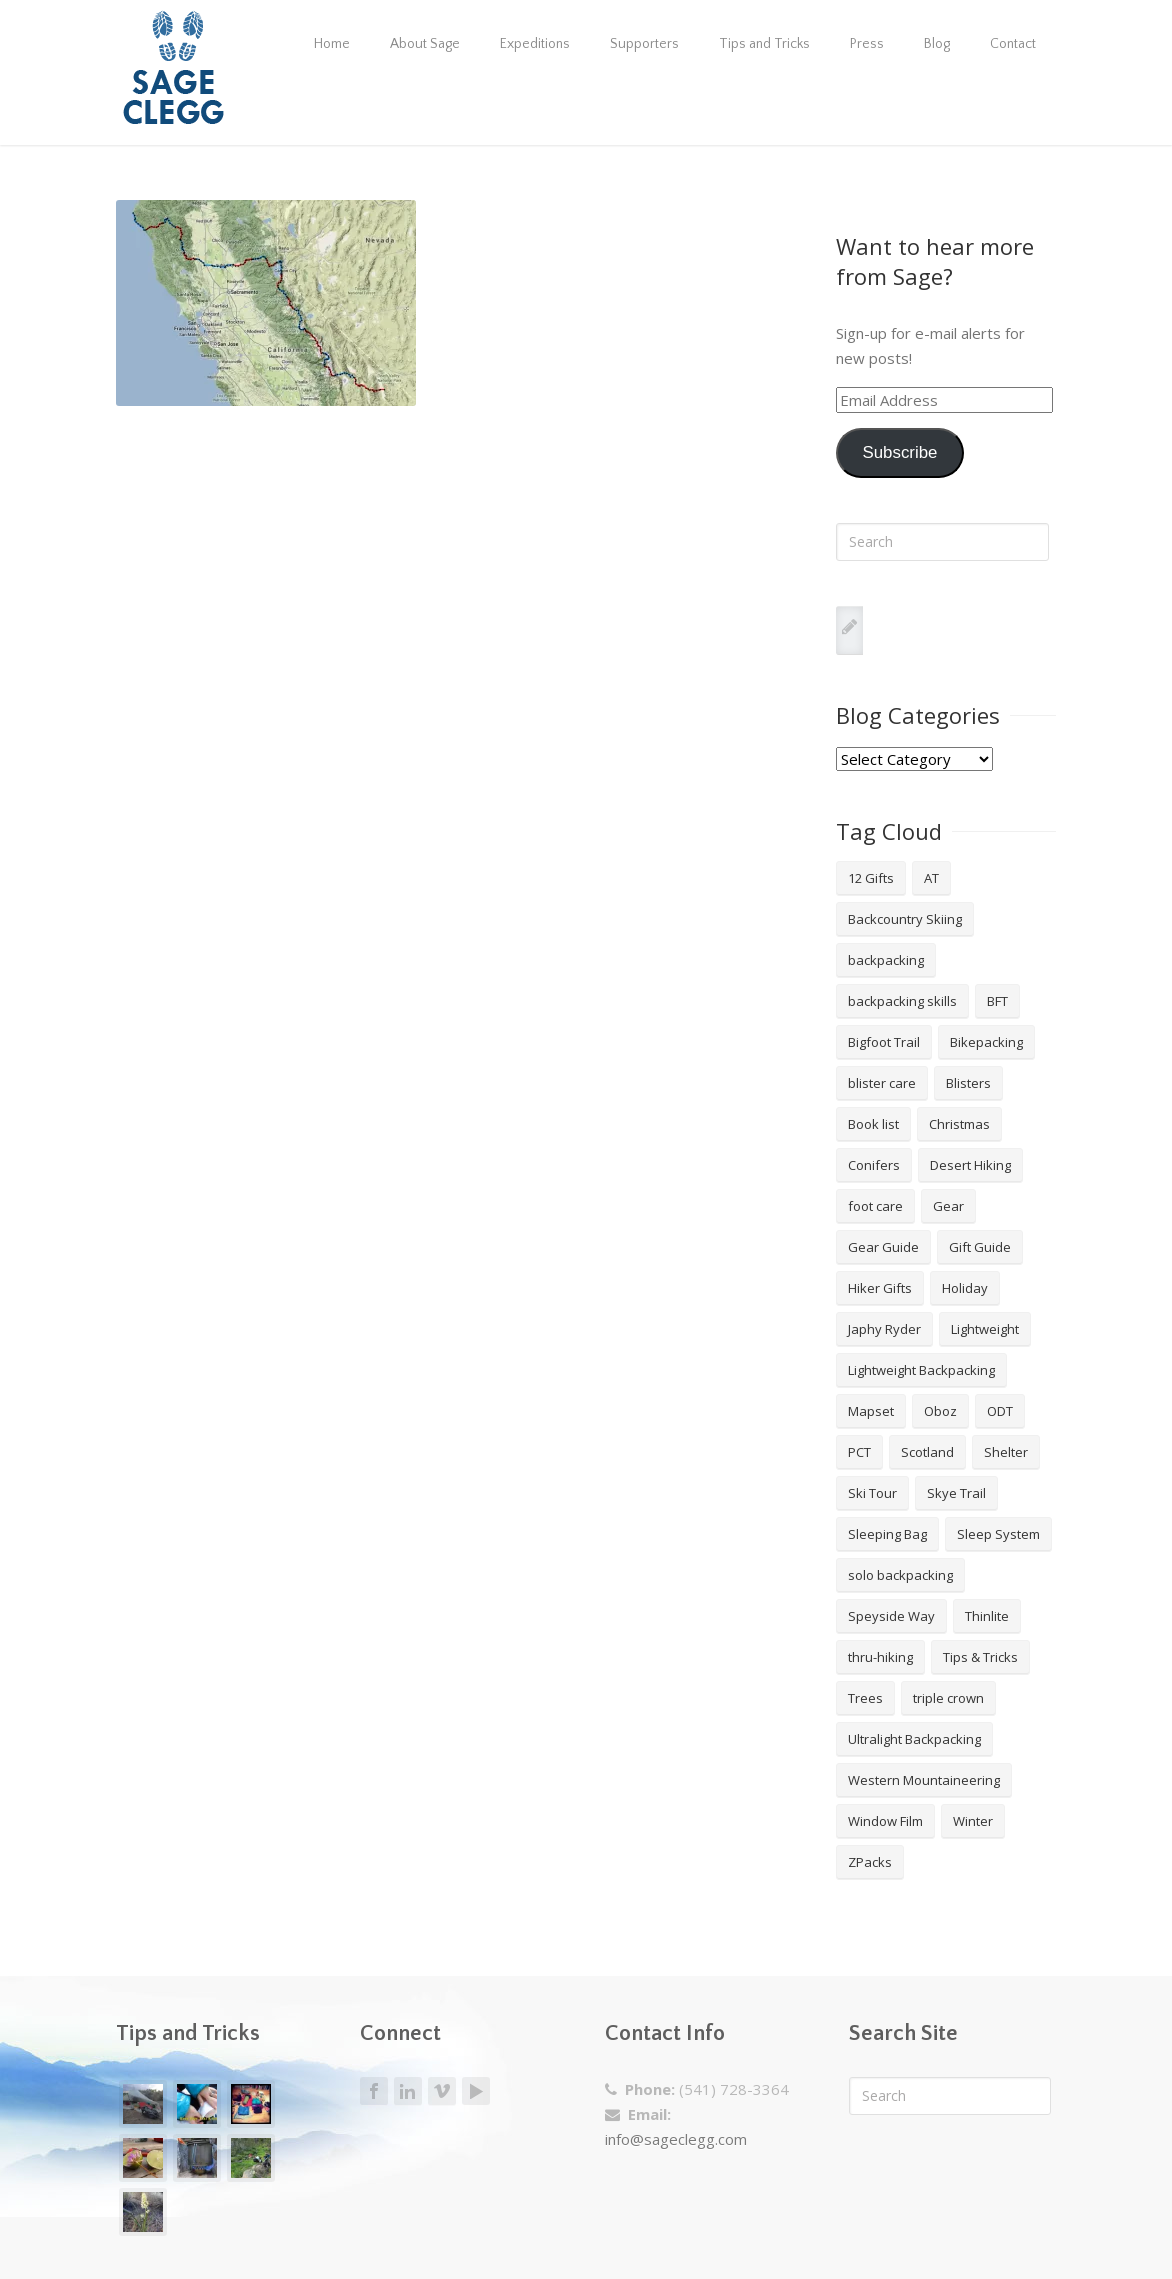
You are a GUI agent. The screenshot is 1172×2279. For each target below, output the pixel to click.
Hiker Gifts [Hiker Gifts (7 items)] (880, 1288)
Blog (937, 44)
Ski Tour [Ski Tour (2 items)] (872, 1493)
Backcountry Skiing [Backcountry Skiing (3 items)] (905, 919)
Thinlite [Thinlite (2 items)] (987, 1616)
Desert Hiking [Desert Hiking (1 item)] (970, 1165)
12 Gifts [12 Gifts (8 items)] (871, 878)
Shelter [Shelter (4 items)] (1006, 1452)
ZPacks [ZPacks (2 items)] (870, 1862)
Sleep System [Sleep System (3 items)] (998, 1534)
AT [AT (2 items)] (931, 878)
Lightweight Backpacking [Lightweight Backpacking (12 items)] (921, 1370)
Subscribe (899, 452)
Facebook (374, 2091)
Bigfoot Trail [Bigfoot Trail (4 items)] (884, 1042)
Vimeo (442, 2091)
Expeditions (535, 44)
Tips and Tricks (764, 44)
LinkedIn (408, 2091)
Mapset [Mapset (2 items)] (871, 1411)
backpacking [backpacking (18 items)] (886, 960)
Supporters (644, 44)
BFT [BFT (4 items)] (997, 1001)
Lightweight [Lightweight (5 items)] (985, 1329)
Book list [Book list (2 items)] (873, 1124)
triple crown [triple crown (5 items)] (948, 1698)
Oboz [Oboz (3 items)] (940, 1411)
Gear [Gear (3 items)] (948, 1206)
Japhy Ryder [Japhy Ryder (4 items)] (884, 1329)
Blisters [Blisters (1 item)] (968, 1083)
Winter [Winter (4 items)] (973, 1821)
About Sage (425, 44)
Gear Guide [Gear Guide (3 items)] (883, 1247)
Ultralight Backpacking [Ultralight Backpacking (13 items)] (914, 1739)
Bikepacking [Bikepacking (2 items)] (986, 1042)
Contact (1013, 44)
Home (332, 44)
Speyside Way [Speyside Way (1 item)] (891, 1616)
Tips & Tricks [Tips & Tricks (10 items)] (980, 1657)
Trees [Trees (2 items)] (865, 1698)
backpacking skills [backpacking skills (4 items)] (902, 1001)
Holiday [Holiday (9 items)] (965, 1288)
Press (867, 44)
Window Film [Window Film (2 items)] (885, 1821)
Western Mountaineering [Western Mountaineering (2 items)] (924, 1780)
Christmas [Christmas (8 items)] (959, 1124)
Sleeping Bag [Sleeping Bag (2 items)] (887, 1534)
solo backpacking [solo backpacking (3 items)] (900, 1575)
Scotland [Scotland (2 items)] (927, 1452)
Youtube (476, 2091)
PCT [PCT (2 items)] (859, 1452)
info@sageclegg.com (676, 2139)
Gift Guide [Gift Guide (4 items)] (980, 1247)
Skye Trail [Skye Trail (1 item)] (956, 1493)
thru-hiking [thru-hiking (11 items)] (880, 1657)
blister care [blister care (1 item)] (882, 1083)
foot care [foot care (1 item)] (875, 1206)
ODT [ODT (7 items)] (1000, 1411)
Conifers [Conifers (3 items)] (874, 1165)
